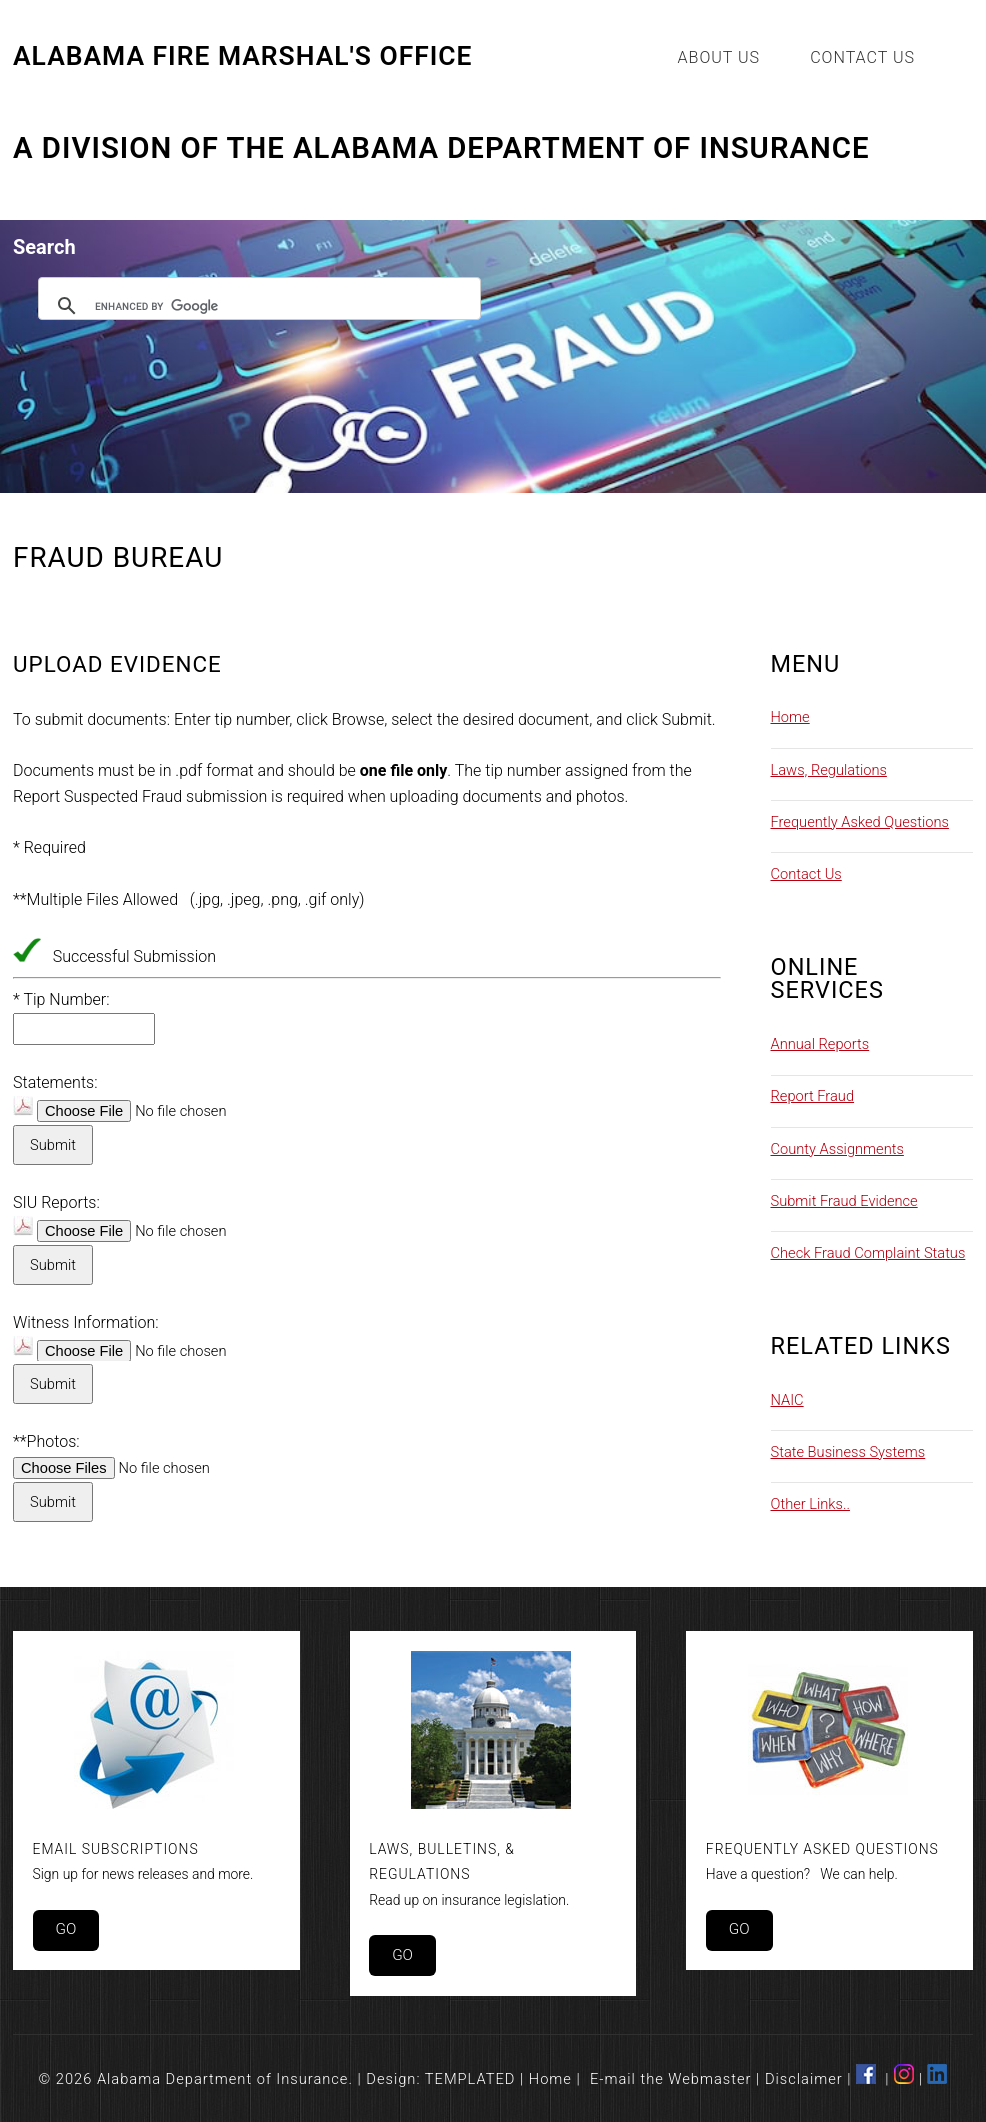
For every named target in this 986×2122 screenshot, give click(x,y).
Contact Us (862, 57)
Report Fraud (813, 1096)
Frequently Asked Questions (860, 822)
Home (790, 717)
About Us (719, 57)
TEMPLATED (470, 2079)
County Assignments (837, 1149)
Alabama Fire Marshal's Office (242, 57)
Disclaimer (804, 2079)
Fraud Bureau (118, 557)
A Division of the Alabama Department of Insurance (441, 149)
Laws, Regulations (829, 770)
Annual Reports (820, 1044)
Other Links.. (810, 1504)
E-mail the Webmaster (671, 2079)
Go (65, 1929)
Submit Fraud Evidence (844, 1201)
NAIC (787, 1400)
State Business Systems (848, 1452)
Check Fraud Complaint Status (868, 1253)
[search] (256, 306)
